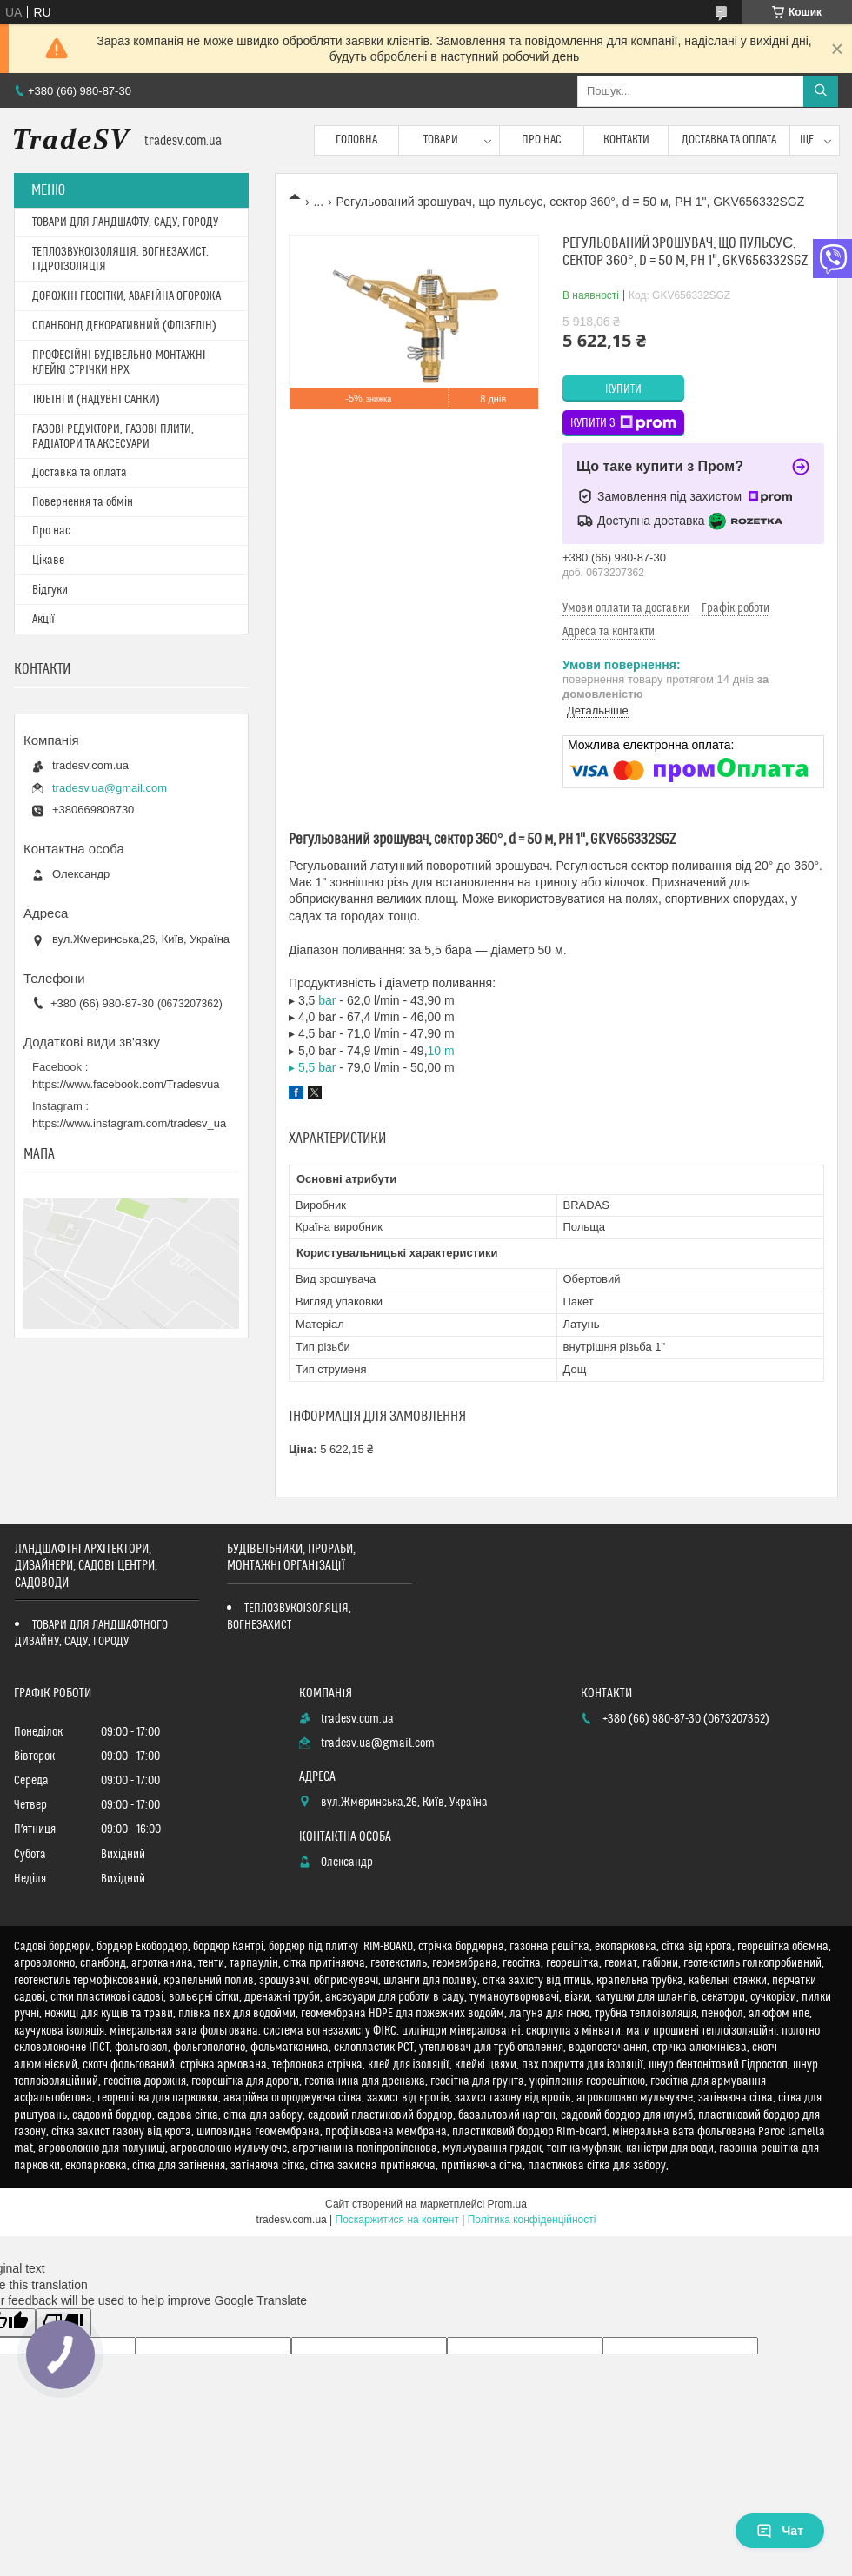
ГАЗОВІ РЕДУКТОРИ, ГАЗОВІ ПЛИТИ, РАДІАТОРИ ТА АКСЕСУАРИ (113, 436)
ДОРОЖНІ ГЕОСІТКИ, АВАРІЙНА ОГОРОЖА (126, 296)
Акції (43, 620)
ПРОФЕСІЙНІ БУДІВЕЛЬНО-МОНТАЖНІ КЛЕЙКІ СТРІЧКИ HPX (119, 363)
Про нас (542, 140)
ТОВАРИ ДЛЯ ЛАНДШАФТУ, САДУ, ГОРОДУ (125, 222)
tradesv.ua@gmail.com (109, 787)
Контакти (626, 140)
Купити (623, 389)
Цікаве (48, 561)
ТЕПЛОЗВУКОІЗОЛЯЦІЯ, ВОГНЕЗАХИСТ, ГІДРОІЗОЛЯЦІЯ (120, 259)
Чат (779, 2531)
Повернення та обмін (82, 502)
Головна (356, 140)
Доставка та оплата (729, 140)
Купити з (623, 423)
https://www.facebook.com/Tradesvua (126, 1084)
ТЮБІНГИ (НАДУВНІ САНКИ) (96, 400)
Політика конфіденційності (532, 2220)
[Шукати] (820, 91)
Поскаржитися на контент (397, 2220)
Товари (440, 140)
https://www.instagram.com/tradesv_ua (129, 1123)
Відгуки (50, 590)
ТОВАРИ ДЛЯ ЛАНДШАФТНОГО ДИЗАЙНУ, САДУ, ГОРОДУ (91, 1633)
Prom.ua (507, 2204)
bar (327, 1000)
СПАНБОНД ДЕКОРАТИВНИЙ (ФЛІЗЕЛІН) (124, 326)
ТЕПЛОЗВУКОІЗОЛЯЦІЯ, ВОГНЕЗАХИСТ (289, 1617)
